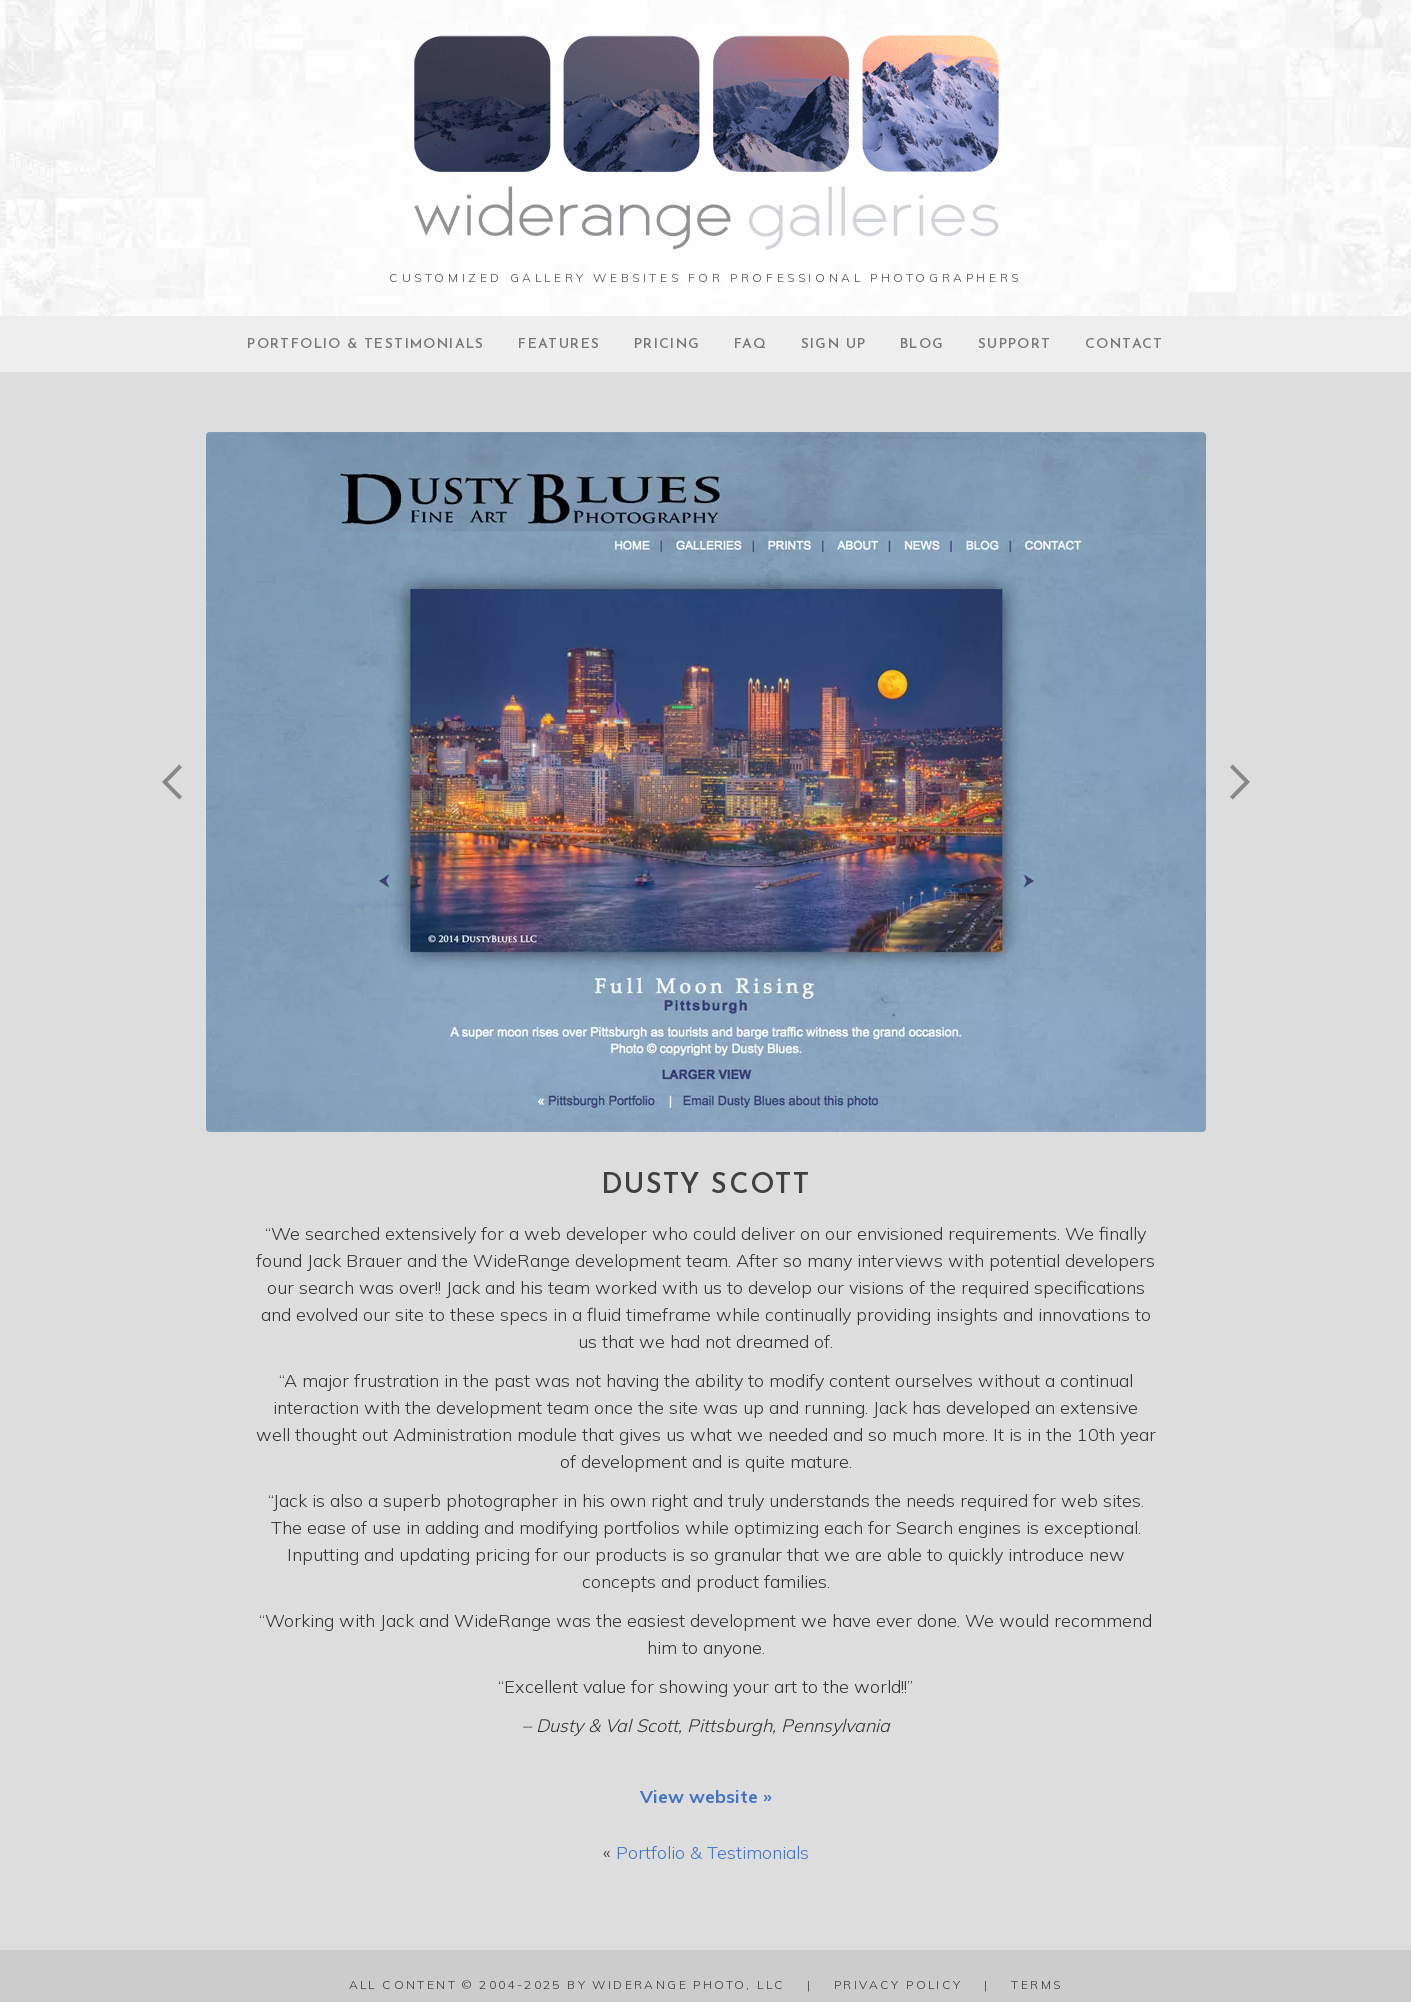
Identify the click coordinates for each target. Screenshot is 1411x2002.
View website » (706, 1796)
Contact (1124, 344)
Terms (1036, 1984)
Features (559, 344)
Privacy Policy (898, 1984)
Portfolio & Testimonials (366, 344)
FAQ (750, 344)
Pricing (667, 344)
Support (1015, 344)
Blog (922, 344)
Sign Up (834, 344)
